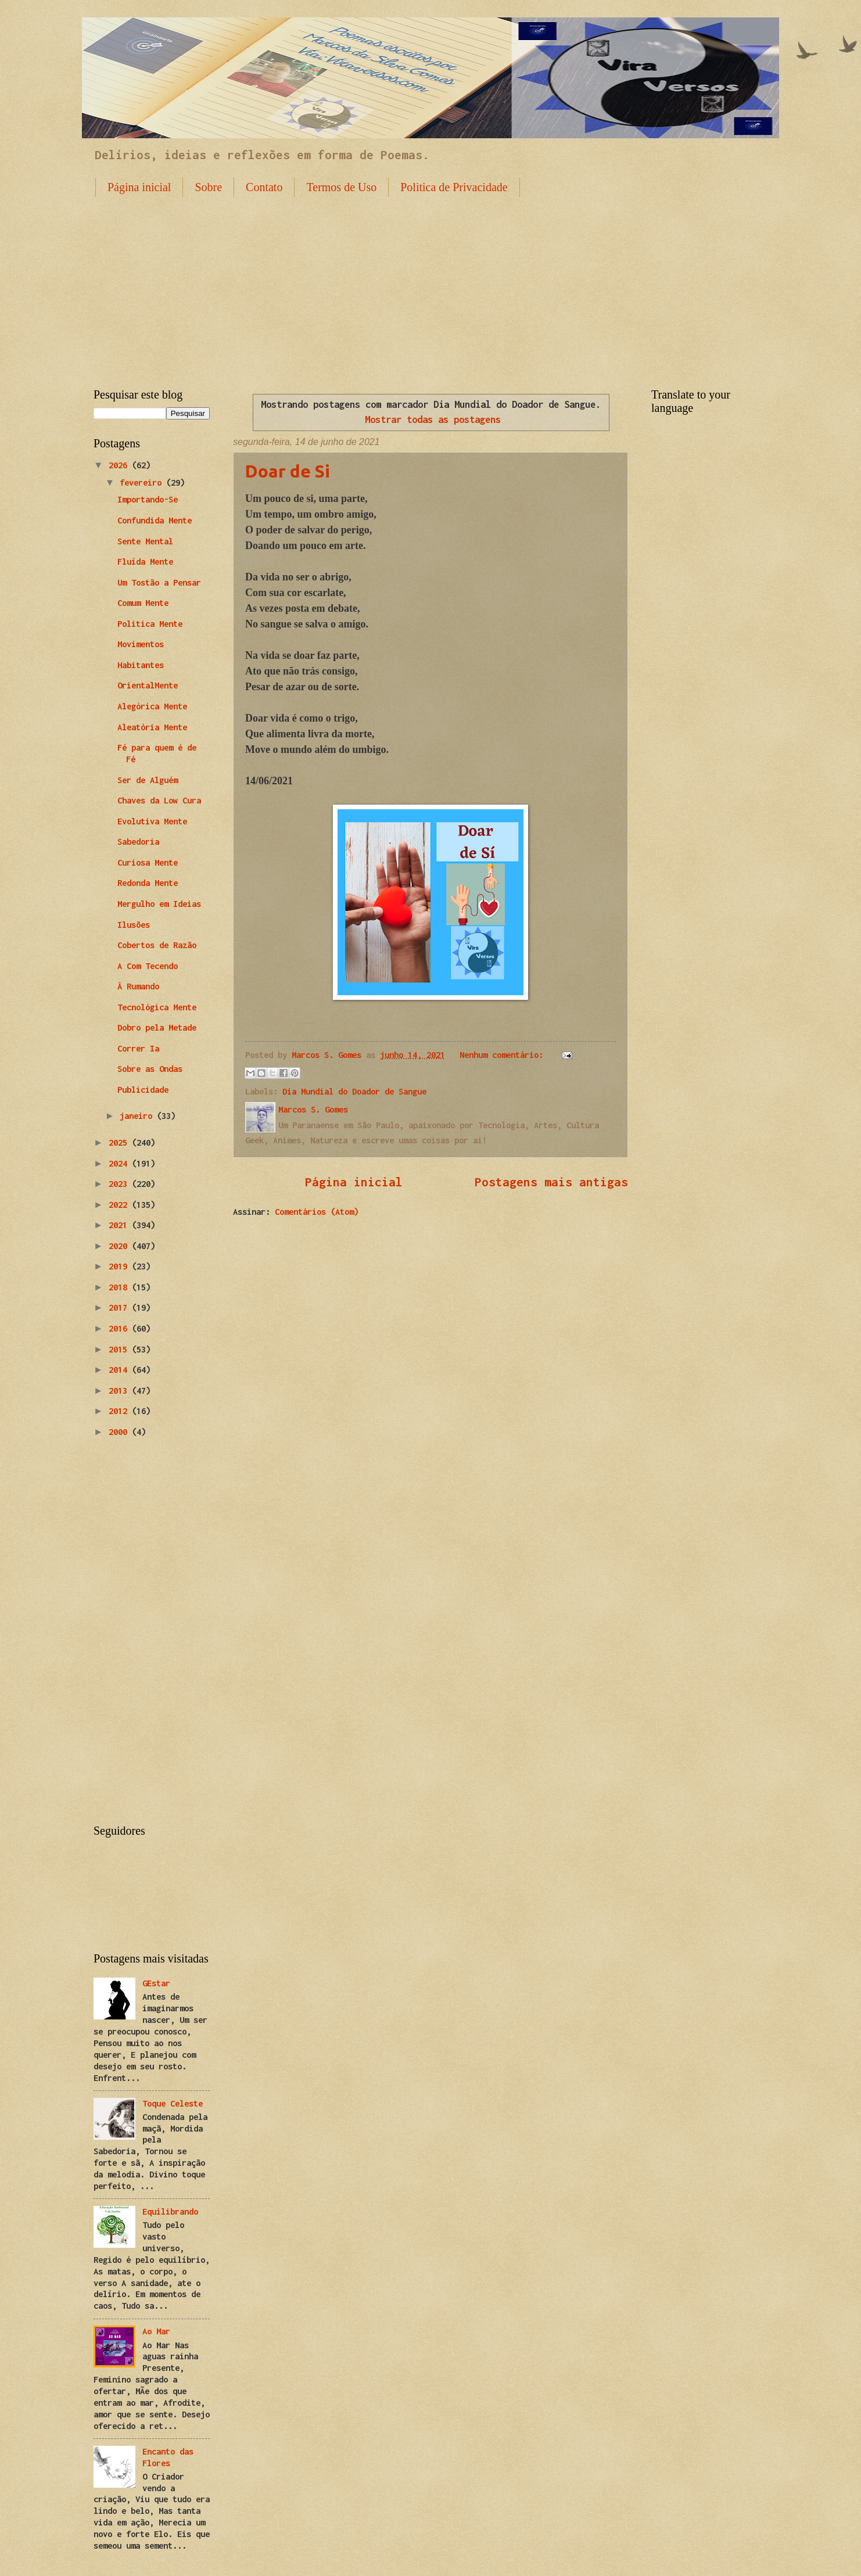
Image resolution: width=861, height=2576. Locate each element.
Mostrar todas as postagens (433, 419)
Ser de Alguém (147, 780)
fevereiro (143, 482)
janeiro (138, 1116)
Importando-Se (147, 499)
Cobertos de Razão (156, 945)
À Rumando (138, 986)
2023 (120, 1184)
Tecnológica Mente (156, 1007)
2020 (120, 1246)
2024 (120, 1163)
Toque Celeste (172, 2103)
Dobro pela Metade (156, 1027)
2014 (120, 1370)
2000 (120, 1432)
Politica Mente (149, 624)
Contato (264, 187)
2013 (120, 1390)
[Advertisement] (430, 283)
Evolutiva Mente (152, 821)
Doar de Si (287, 471)
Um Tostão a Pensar (159, 582)
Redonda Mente (147, 883)
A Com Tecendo (147, 966)
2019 (120, 1266)
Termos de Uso (341, 187)
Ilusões (133, 925)
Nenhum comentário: (504, 1055)
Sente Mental (145, 541)
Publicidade (142, 1090)
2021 (120, 1225)
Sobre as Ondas (149, 1069)
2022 (120, 1205)
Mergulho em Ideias (159, 904)
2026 (120, 465)
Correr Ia (138, 1048)
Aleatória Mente (152, 727)
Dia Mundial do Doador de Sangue (354, 1091)
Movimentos (140, 644)
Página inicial (139, 187)
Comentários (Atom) (316, 1212)
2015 (120, 1349)
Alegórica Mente (152, 706)
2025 (120, 1142)
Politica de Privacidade (453, 187)
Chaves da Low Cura (159, 800)
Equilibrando (170, 2211)
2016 (120, 1328)
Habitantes (140, 665)
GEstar (156, 1983)
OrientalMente (147, 685)
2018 (120, 1287)
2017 (120, 1307)
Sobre (208, 187)
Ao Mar (156, 2331)
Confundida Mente (154, 520)
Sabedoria (138, 841)
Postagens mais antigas (551, 1182)
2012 (120, 1411)
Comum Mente (142, 603)
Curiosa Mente (147, 862)
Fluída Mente (145, 561)
